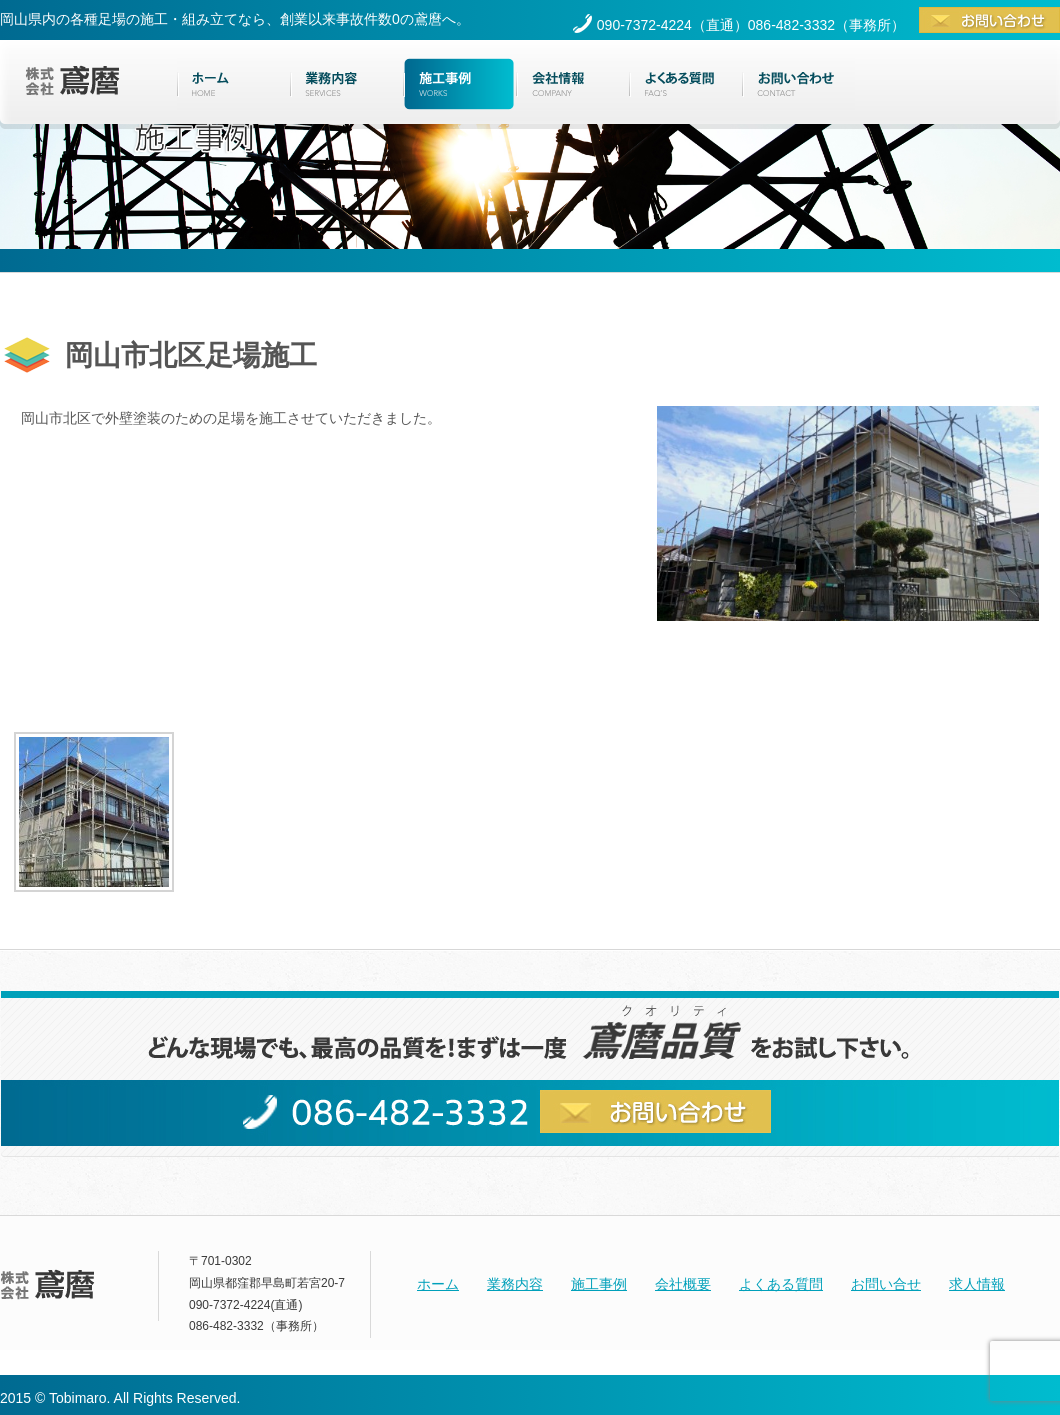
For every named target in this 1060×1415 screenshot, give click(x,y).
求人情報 (977, 1284)
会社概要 (683, 1284)
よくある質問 (781, 1284)
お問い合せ (886, 1284)
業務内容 (515, 1284)
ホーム (438, 1284)
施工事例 (599, 1284)
